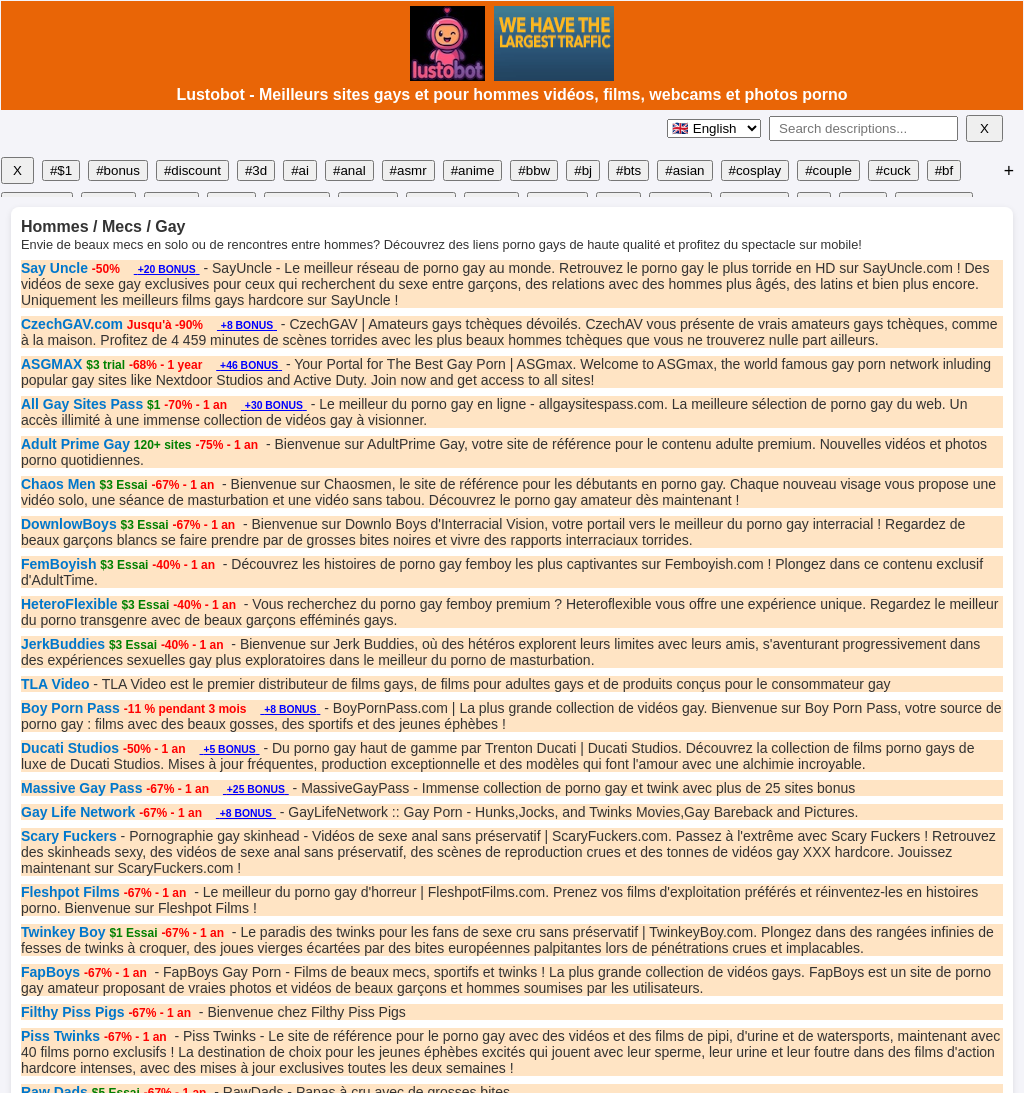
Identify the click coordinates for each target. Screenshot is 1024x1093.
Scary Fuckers (69, 836)
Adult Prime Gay (75, 444)
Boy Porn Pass (70, 708)
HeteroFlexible (69, 604)
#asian (684, 170)
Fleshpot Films (70, 892)
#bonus (118, 170)
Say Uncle (54, 268)
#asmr (408, 170)
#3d (256, 170)
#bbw (534, 170)
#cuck (893, 170)
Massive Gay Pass (81, 788)
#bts (628, 170)
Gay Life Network (78, 812)
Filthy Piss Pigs (72, 1012)
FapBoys (50, 972)
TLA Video (55, 684)
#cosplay (755, 170)
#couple (828, 170)
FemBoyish (58, 564)
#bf (944, 170)
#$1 (61, 170)
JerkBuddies (63, 644)
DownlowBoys (69, 524)
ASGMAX (51, 364)
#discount (192, 170)
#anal (349, 170)
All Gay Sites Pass (82, 404)
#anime (473, 170)
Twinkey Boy (63, 932)
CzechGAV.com (72, 324)
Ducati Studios (70, 748)
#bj (583, 170)
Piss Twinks (60, 1036)
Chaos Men (58, 484)
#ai (300, 170)
